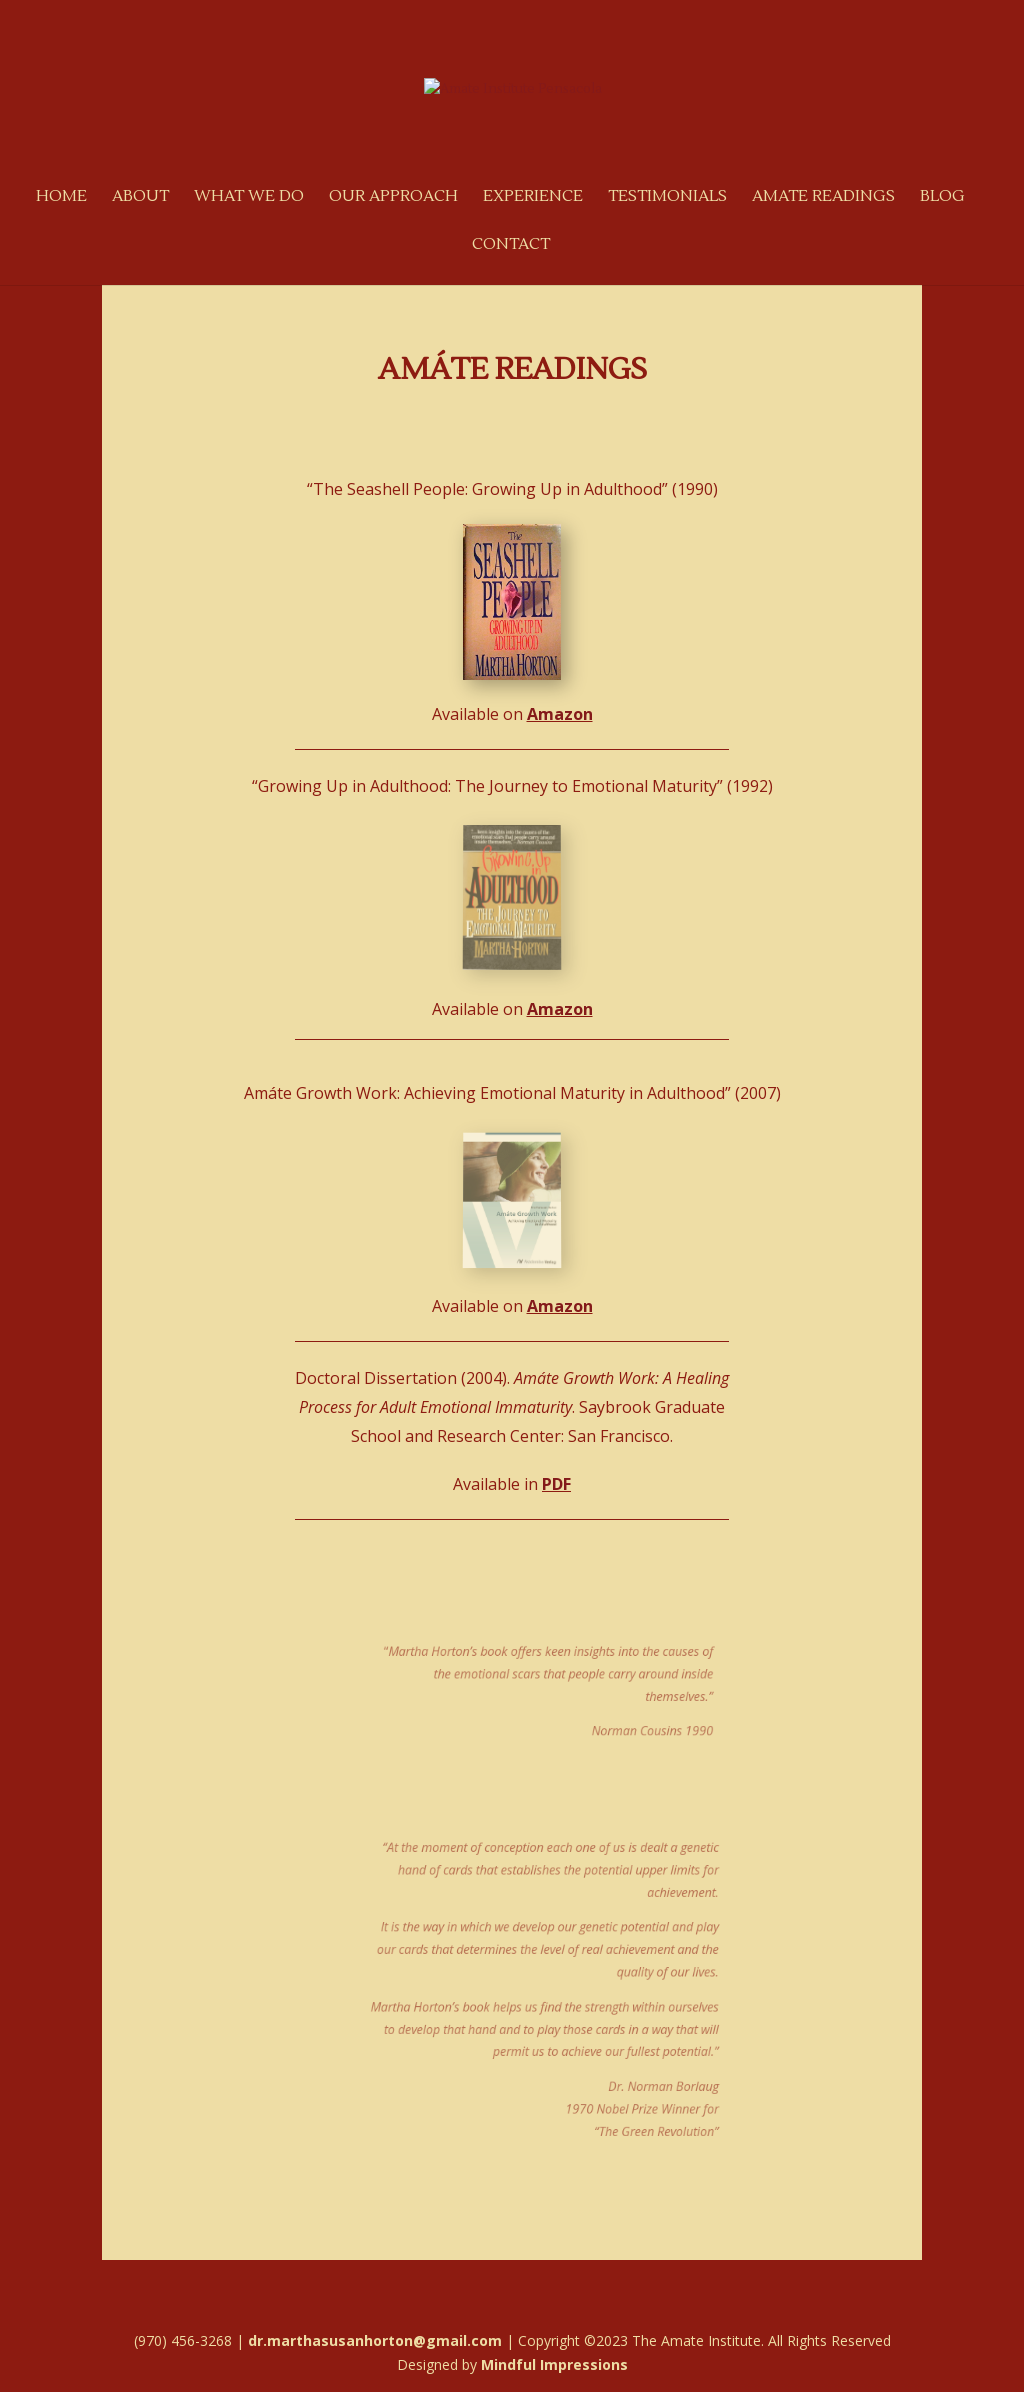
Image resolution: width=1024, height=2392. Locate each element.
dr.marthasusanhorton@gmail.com (375, 2340)
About (140, 197)
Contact (511, 245)
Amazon (560, 714)
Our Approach (393, 197)
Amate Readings (823, 197)
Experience (533, 197)
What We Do (249, 197)
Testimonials (667, 197)
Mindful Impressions (554, 2364)
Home (61, 197)
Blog (942, 197)
